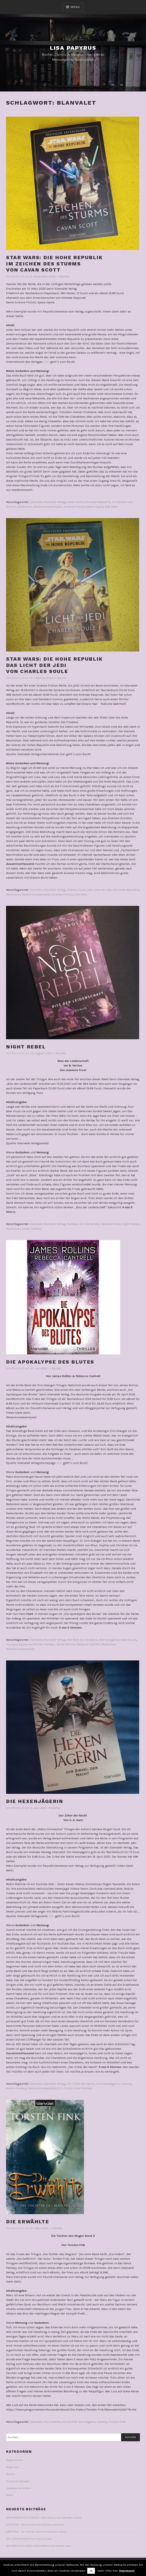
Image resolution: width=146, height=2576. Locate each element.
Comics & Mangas (17, 2481)
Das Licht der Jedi (99, 890)
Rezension (25, 506)
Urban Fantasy (31, 1228)
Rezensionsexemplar (47, 506)
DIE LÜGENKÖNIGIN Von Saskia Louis (29, 2538)
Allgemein (12, 2467)
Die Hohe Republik (97, 502)
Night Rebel (130, 1224)
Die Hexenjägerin (108, 2084)
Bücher (65, 276)
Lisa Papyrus (73, 47)
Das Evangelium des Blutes (118, 1640)
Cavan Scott (75, 502)
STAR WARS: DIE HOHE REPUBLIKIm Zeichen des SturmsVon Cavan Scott (54, 264)
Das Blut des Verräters (82, 1640)
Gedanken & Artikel (18, 2488)
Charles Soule (76, 890)
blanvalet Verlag (54, 502)
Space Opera (94, 506)
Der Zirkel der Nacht (81, 2084)
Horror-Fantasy (16, 2088)
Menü (75, 7)
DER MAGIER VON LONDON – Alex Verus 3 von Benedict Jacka (44, 2517)
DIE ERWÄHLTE (27, 2221)
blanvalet (35, 502)
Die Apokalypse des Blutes (24, 1644)
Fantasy (72, 1224)
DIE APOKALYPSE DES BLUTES (50, 1362)
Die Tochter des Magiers (78, 2422)
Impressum (126, 2570)
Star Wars (111, 506)
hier (46, 362)
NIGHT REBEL (26, 1047)
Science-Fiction (74, 506)
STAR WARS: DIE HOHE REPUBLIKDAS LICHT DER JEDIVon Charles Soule (54, 665)
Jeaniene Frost (111, 1224)
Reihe (9, 2495)
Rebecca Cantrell (88, 1644)
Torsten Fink (117, 2422)
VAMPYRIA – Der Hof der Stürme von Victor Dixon (36, 2531)
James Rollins (65, 1644)
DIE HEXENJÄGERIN (34, 1801)
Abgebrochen (14, 2460)
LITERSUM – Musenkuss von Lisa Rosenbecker (35, 2524)
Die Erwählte (52, 2422)
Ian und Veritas (89, 1224)
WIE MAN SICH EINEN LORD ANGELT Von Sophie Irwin (38, 2545)
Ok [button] (91, 2570)
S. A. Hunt (64, 2088)
